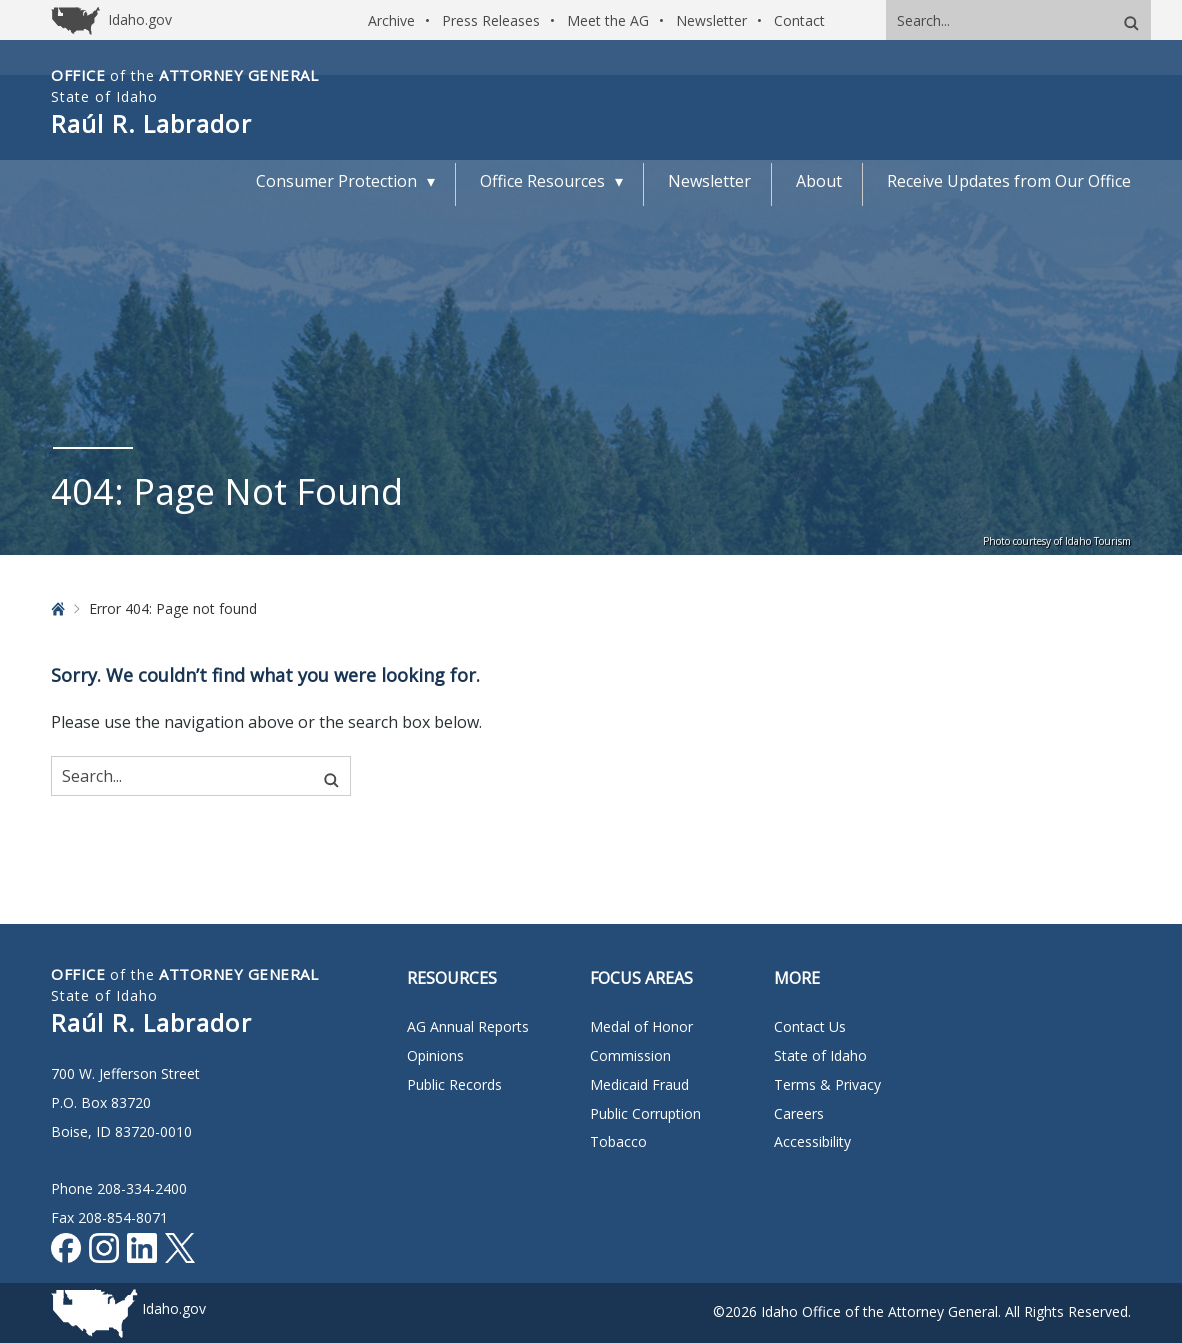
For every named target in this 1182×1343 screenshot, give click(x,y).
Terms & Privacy (827, 1084)
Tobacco (618, 1141)
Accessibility (812, 1141)
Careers (799, 1113)
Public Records (454, 1084)
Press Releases (491, 20)
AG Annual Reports (468, 1026)
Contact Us (810, 1026)
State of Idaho (820, 1055)
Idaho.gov (174, 1308)
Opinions (435, 1055)
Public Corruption (645, 1113)
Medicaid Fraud (639, 1084)
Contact (799, 20)
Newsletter (711, 20)
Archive (391, 20)
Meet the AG (608, 20)
